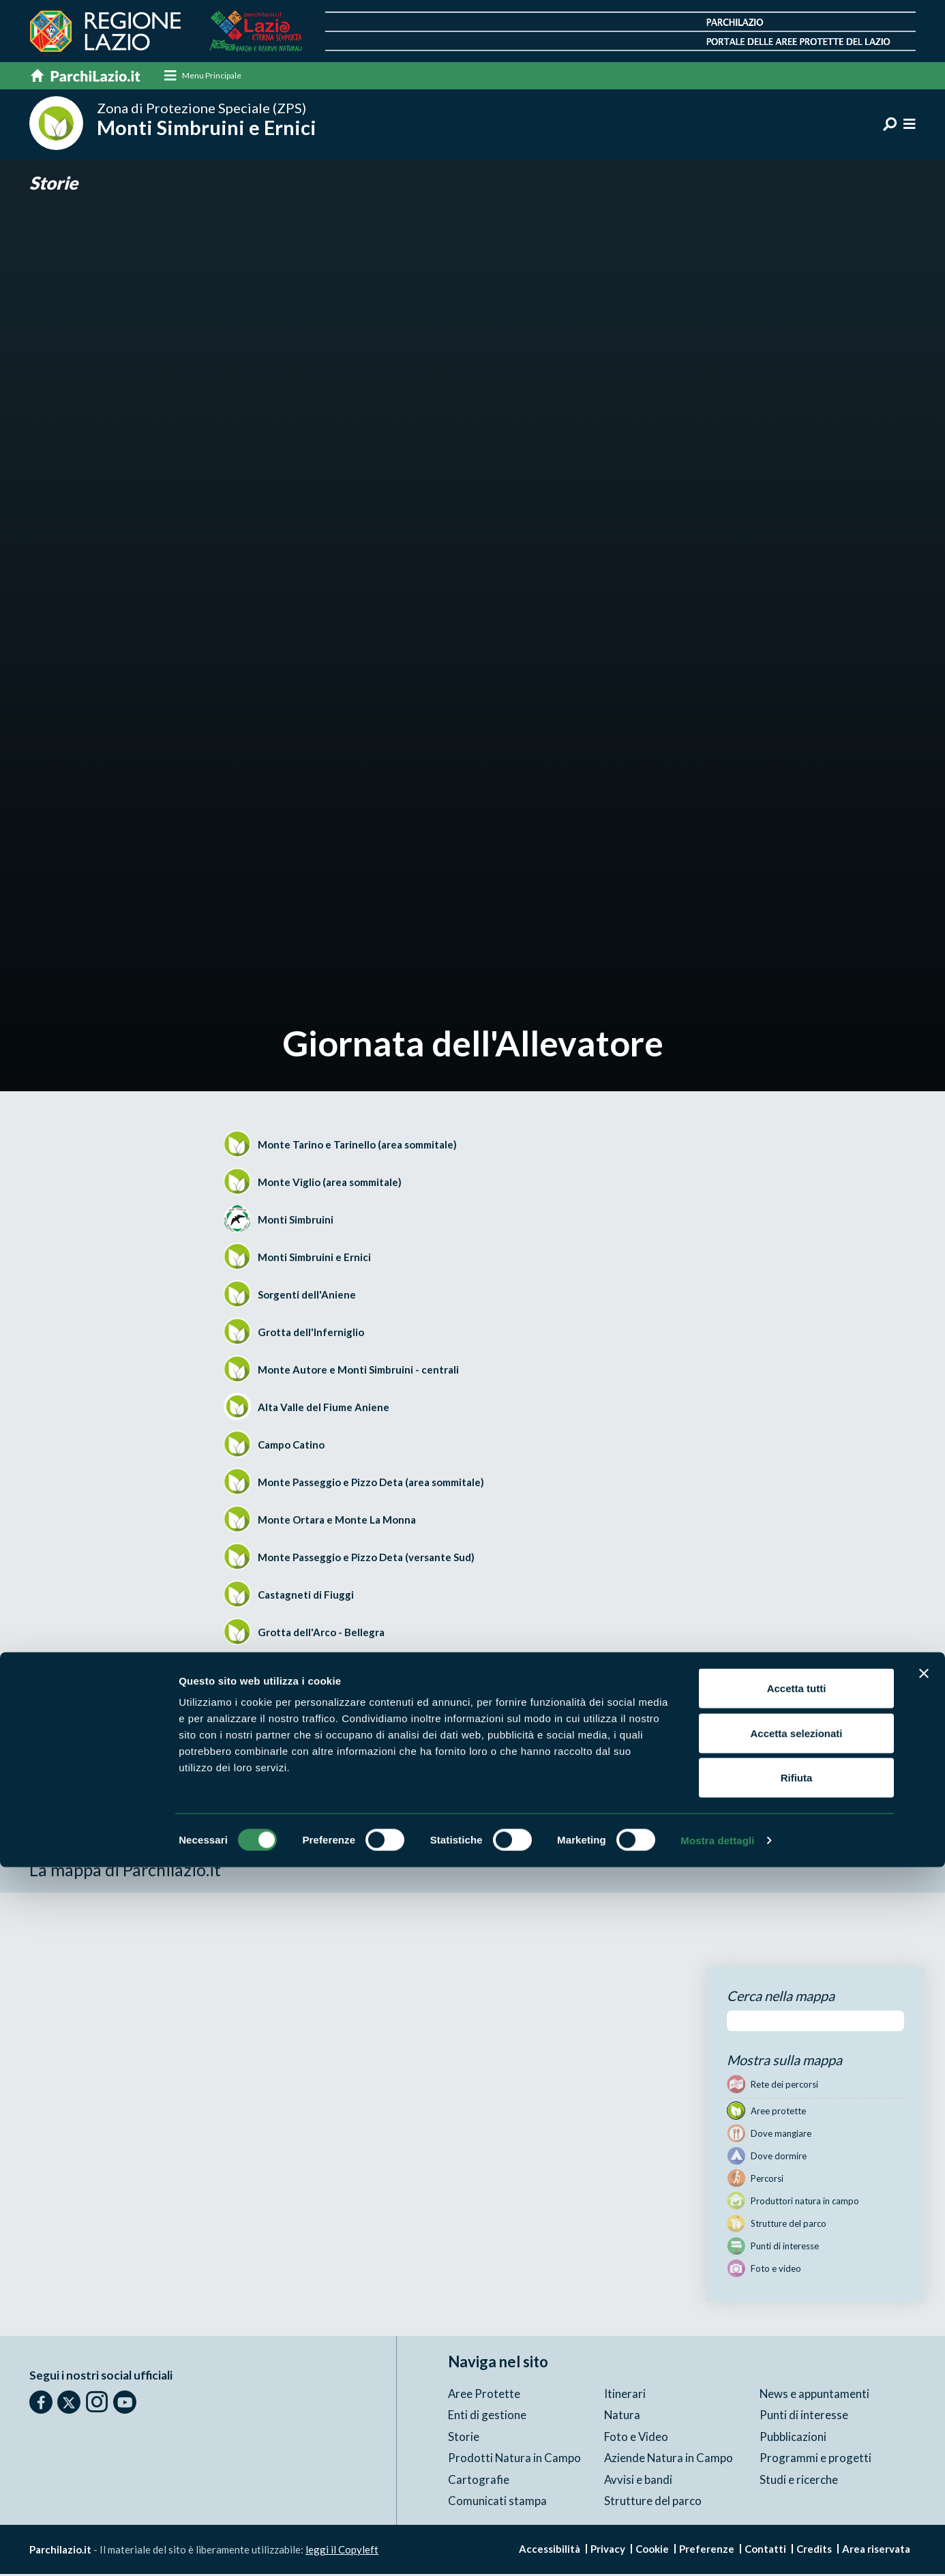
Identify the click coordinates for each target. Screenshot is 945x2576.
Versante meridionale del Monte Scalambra (360, 1709)
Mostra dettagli (717, 2549)
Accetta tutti (796, 2397)
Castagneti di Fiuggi (306, 1596)
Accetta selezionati (796, 2442)
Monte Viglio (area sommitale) (330, 1184)
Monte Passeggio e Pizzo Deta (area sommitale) (371, 1484)
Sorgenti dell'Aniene (307, 1296)
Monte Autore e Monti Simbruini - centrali (358, 1371)
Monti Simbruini (295, 1221)
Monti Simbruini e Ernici (314, 1259)
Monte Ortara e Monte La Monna (337, 1521)
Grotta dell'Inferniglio (311, 1334)
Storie (55, 184)
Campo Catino (291, 1446)
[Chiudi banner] (924, 2382)
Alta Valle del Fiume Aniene (323, 1409)
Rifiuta (797, 2486)
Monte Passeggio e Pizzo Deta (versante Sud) (366, 1559)
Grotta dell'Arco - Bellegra (321, 1634)
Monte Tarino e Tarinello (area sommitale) (357, 1146)
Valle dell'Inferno (299, 1671)
